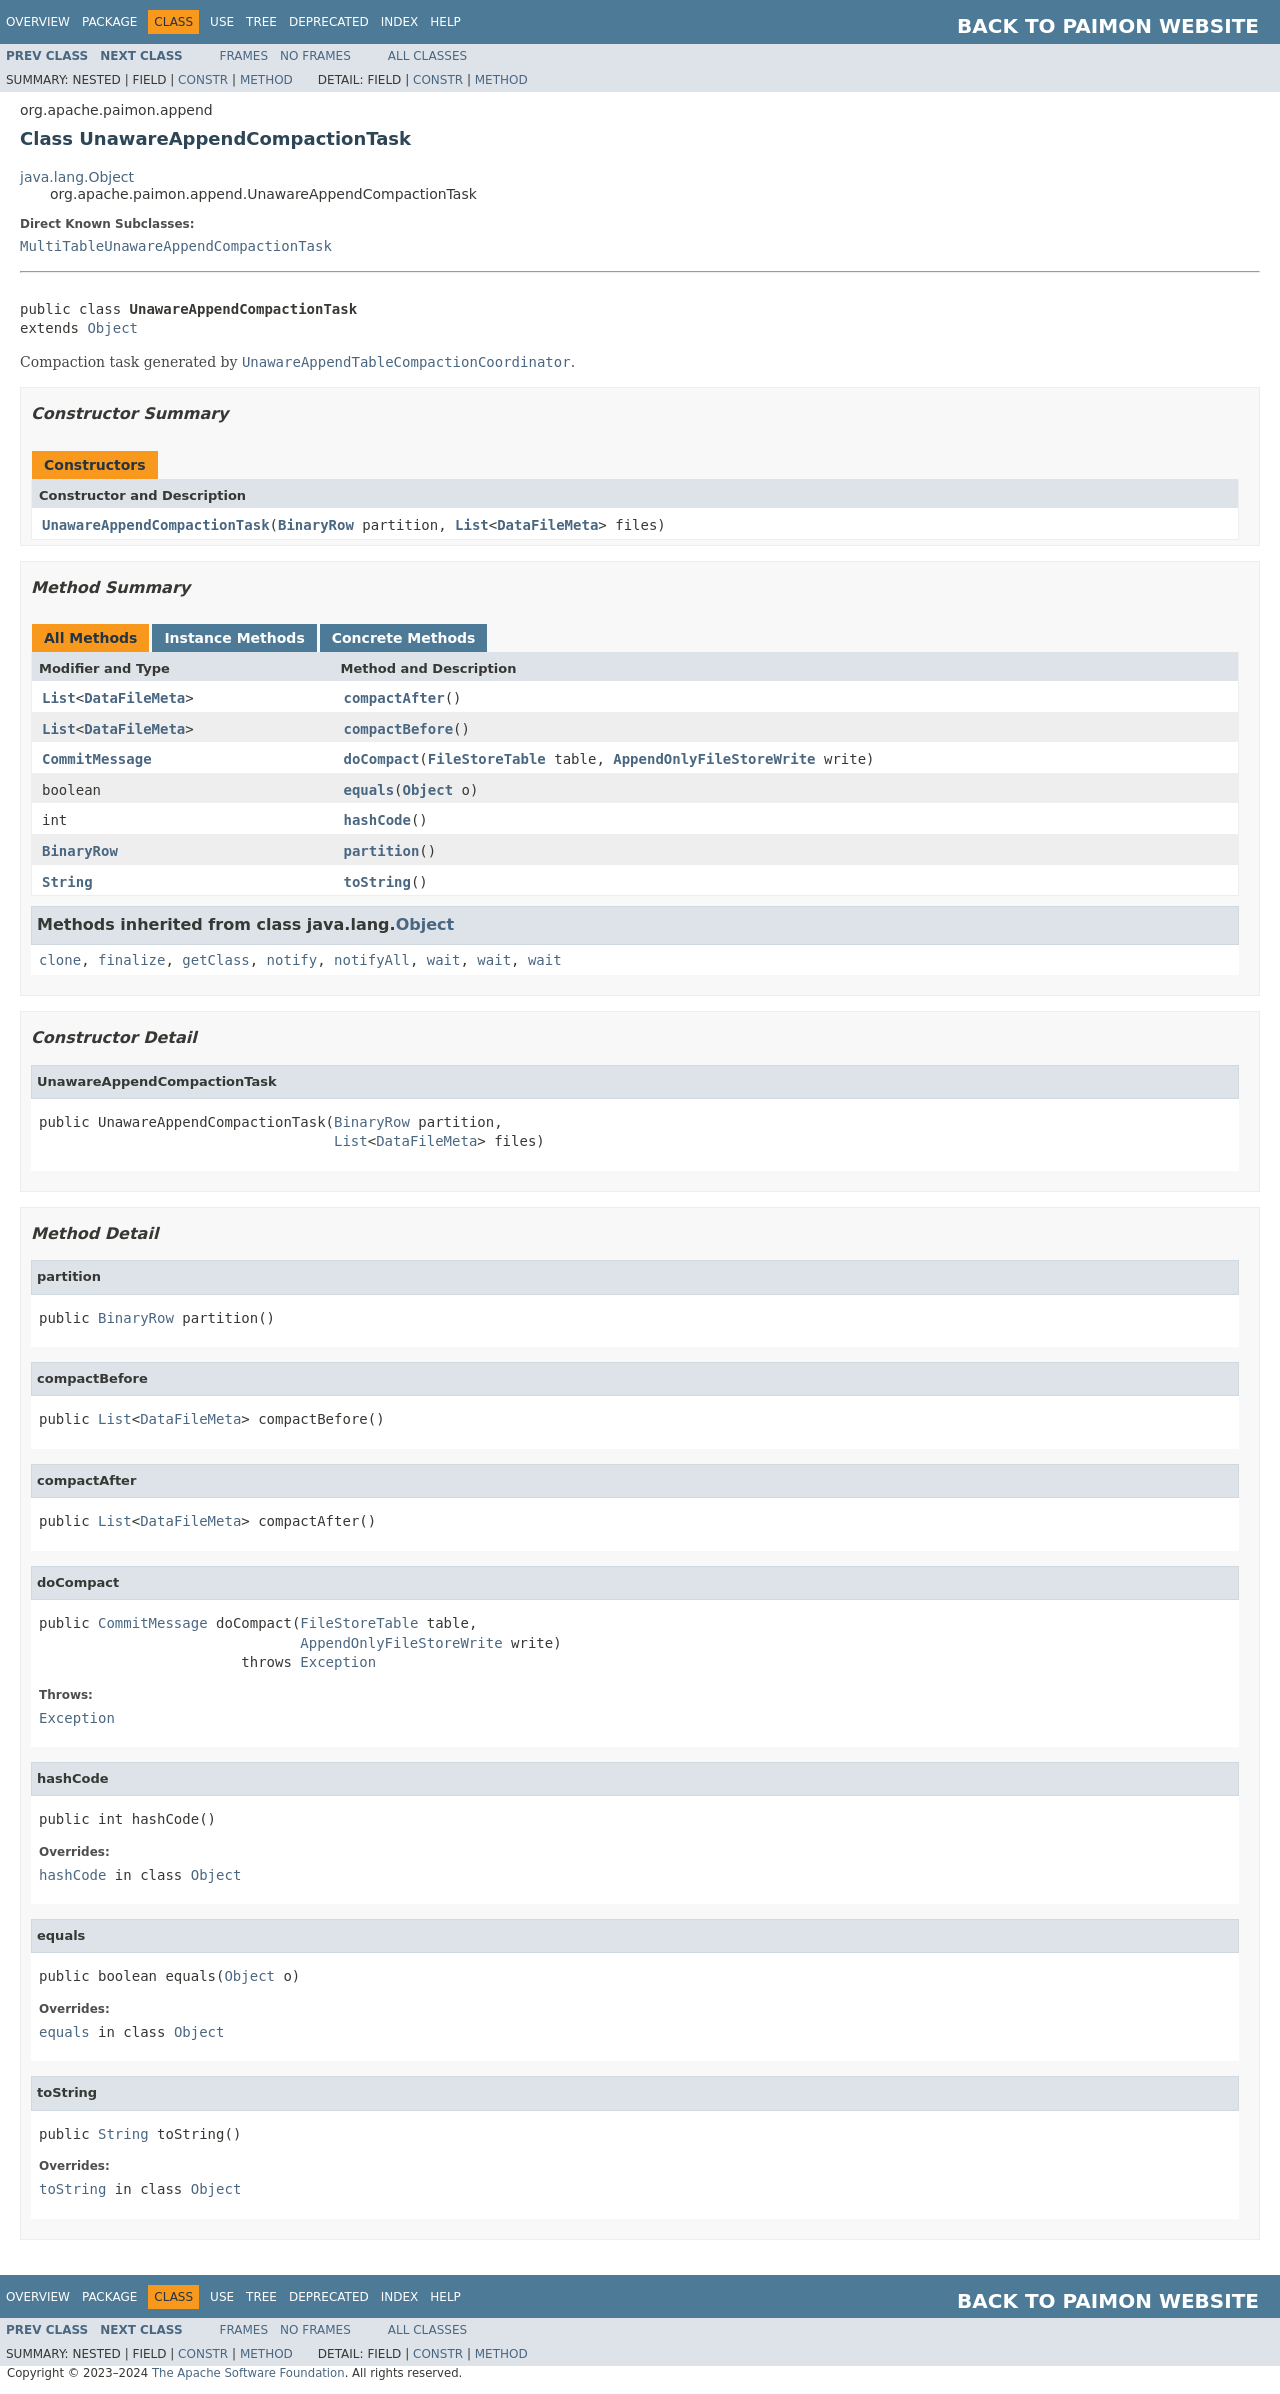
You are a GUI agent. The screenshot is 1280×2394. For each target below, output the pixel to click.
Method (266, 80)
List (472, 525)
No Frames (315, 56)
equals (369, 790)
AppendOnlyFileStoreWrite (714, 759)
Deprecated (329, 22)
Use (222, 22)
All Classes (427, 56)
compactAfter (394, 698)
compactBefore (399, 729)
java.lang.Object (77, 177)
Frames (244, 56)
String (67, 882)
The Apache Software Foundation (248, 2373)
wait (444, 960)
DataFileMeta (547, 525)
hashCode (377, 820)
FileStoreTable (487, 759)
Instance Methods (234, 638)
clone (60, 960)
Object (112, 328)
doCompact (382, 759)
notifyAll (372, 960)
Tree (261, 22)
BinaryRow (316, 525)
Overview (38, 22)
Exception (338, 1662)
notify (292, 960)
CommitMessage (97, 759)
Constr (203, 80)
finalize (131, 960)
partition (382, 851)
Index (400, 22)
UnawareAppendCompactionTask (156, 525)
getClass (215, 960)
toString (377, 882)
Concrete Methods (404, 638)
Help (445, 22)
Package (109, 22)
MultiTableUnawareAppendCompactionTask (176, 246)
